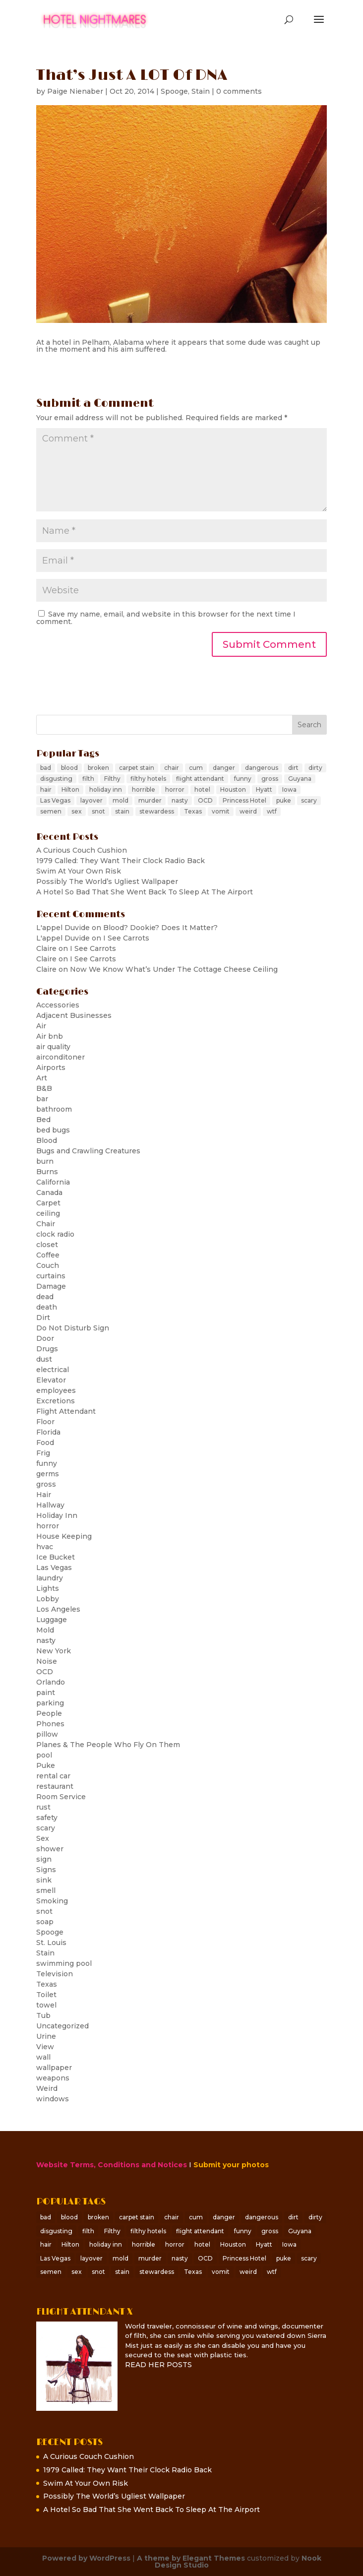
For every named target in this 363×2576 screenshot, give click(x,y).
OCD (44, 1671)
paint (45, 1692)
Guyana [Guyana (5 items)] (299, 778)
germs (47, 1473)
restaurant (54, 1786)
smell (46, 1890)
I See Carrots (126, 938)
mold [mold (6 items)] (120, 800)
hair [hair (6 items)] (46, 789)
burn (45, 1161)
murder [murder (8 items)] (150, 800)
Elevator (51, 1380)
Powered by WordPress (86, 2558)
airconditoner (60, 1057)
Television (54, 1973)
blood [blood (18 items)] (69, 767)
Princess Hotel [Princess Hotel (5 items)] (244, 800)
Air (41, 1025)
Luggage (51, 1619)
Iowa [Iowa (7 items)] (289, 789)
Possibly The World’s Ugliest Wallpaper (107, 881)
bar (42, 1098)
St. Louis (51, 1942)
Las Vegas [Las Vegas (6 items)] (55, 800)
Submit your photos (231, 2164)
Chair (45, 1223)
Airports (50, 1067)
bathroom (54, 1109)
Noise (46, 1661)
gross (46, 1484)
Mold (45, 1630)
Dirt (43, 1317)
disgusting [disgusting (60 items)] (56, 778)
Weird (47, 2088)
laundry (49, 1577)
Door (45, 1338)
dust (44, 1359)
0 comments (239, 91)
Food (45, 1442)
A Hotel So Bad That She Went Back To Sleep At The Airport (144, 891)
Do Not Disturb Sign (72, 1327)
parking (50, 1702)
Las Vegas (54, 1567)
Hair (43, 1494)
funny (46, 1463)
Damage (51, 1286)
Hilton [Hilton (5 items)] (70, 789)
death (46, 1307)
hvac (44, 1546)
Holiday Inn (56, 1515)
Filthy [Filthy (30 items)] (112, 778)
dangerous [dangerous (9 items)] (261, 767)
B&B (44, 1088)
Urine (46, 2036)
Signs (46, 1869)
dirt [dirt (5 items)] (293, 767)
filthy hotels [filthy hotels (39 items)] (148, 778)
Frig (43, 1452)
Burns (47, 1171)
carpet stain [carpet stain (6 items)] (136, 767)
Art (41, 1077)
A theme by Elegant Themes (191, 2558)
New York (53, 1650)
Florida (48, 1432)
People (49, 1713)
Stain (200, 91)
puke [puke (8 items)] (283, 800)
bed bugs (53, 1130)
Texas (46, 1984)
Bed (43, 1119)
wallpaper (54, 2067)
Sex (42, 1838)
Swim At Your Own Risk (78, 871)
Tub (43, 2015)
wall (43, 2057)
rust (43, 1807)
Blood (46, 1140)
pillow (47, 1734)
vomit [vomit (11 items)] (221, 811)
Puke (45, 1765)
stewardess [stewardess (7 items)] (156, 811)
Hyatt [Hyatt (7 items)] (264, 789)
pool (44, 1755)
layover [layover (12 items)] (91, 800)
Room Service (61, 1796)
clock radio (55, 1234)
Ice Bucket (55, 1557)
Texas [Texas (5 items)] (193, 811)
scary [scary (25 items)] (309, 800)
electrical (52, 1369)
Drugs (47, 1348)
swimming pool (64, 1963)
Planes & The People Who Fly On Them (108, 1744)
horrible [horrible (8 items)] (143, 789)
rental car (53, 1775)
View (45, 2046)
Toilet (46, 1994)
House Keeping (64, 1536)
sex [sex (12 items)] (76, 811)
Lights (47, 1588)
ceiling (48, 1213)
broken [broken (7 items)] (98, 767)
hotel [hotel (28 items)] (202, 789)
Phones (50, 1723)
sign (44, 1859)
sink (44, 1880)
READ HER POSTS (158, 2364)
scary (45, 1827)
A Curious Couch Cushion (81, 850)
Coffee (48, 1255)
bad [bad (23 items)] (45, 767)
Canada (49, 1192)
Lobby (47, 1598)
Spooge (174, 91)
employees (56, 1390)
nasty (46, 1640)
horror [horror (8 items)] (174, 789)
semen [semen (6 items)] (50, 811)
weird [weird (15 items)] (248, 811)
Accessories (57, 1005)
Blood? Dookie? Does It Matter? (160, 927)
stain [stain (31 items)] (122, 811)
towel (46, 2005)
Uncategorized (62, 2025)
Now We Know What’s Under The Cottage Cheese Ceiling (174, 969)
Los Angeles (58, 1609)
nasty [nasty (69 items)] (180, 800)
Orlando (50, 1682)
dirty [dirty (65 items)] (315, 767)
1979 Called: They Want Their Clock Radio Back (120, 860)
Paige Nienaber (75, 91)
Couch (47, 1265)
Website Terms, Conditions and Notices (111, 2164)
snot (44, 1911)
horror (47, 1525)
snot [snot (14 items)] (98, 811)
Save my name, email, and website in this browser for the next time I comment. (166, 618)
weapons (52, 2077)
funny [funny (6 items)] (242, 778)
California (53, 1182)
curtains (50, 1275)
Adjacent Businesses (74, 1015)
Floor (45, 1421)
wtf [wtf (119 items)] (272, 811)
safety (47, 1817)
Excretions (55, 1400)
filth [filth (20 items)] (88, 778)
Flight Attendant (66, 1411)
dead (45, 1296)
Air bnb (49, 1036)
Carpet (48, 1202)
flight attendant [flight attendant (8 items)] (200, 778)
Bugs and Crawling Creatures (88, 1150)
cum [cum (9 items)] (196, 767)
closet (47, 1244)
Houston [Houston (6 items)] (233, 789)
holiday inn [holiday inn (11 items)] (105, 789)
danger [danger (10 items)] (224, 767)
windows (52, 2098)
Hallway (50, 1505)
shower (49, 1848)
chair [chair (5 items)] (171, 767)
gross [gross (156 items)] (269, 778)
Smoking (52, 1900)
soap (45, 1921)
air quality (53, 1046)
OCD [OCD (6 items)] (205, 800)
